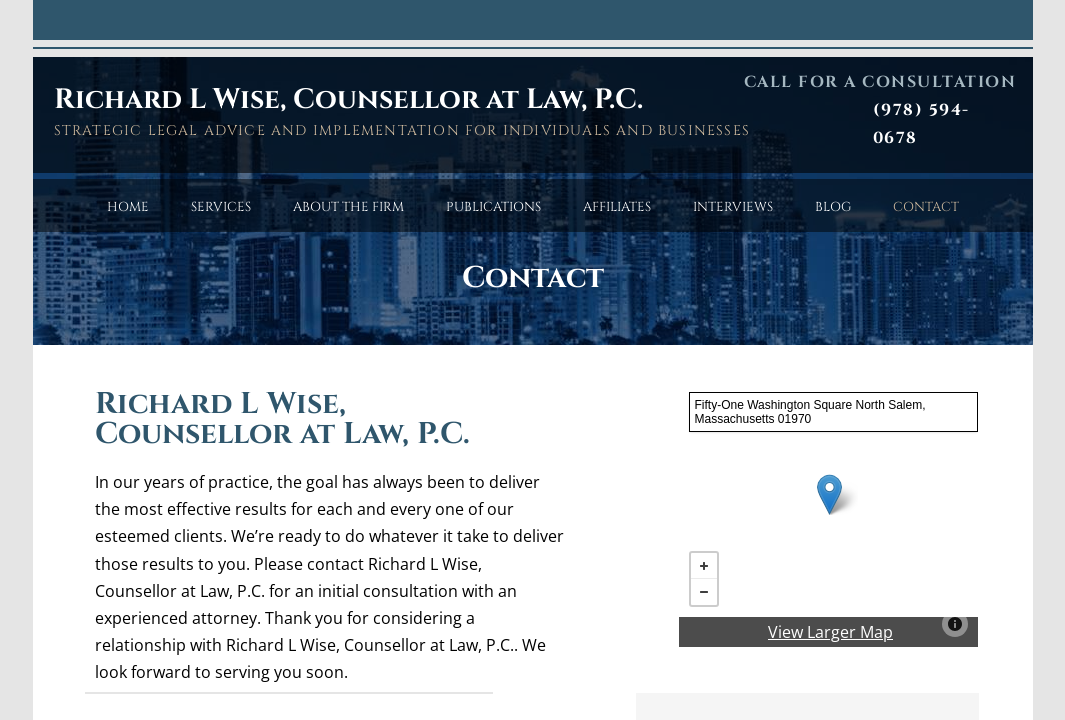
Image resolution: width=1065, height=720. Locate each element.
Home (128, 207)
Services (221, 207)
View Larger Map (830, 632)
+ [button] (704, 566)
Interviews (733, 207)
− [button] (704, 592)
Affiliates (617, 207)
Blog (833, 207)
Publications (493, 207)
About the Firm (348, 207)
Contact (926, 207)
